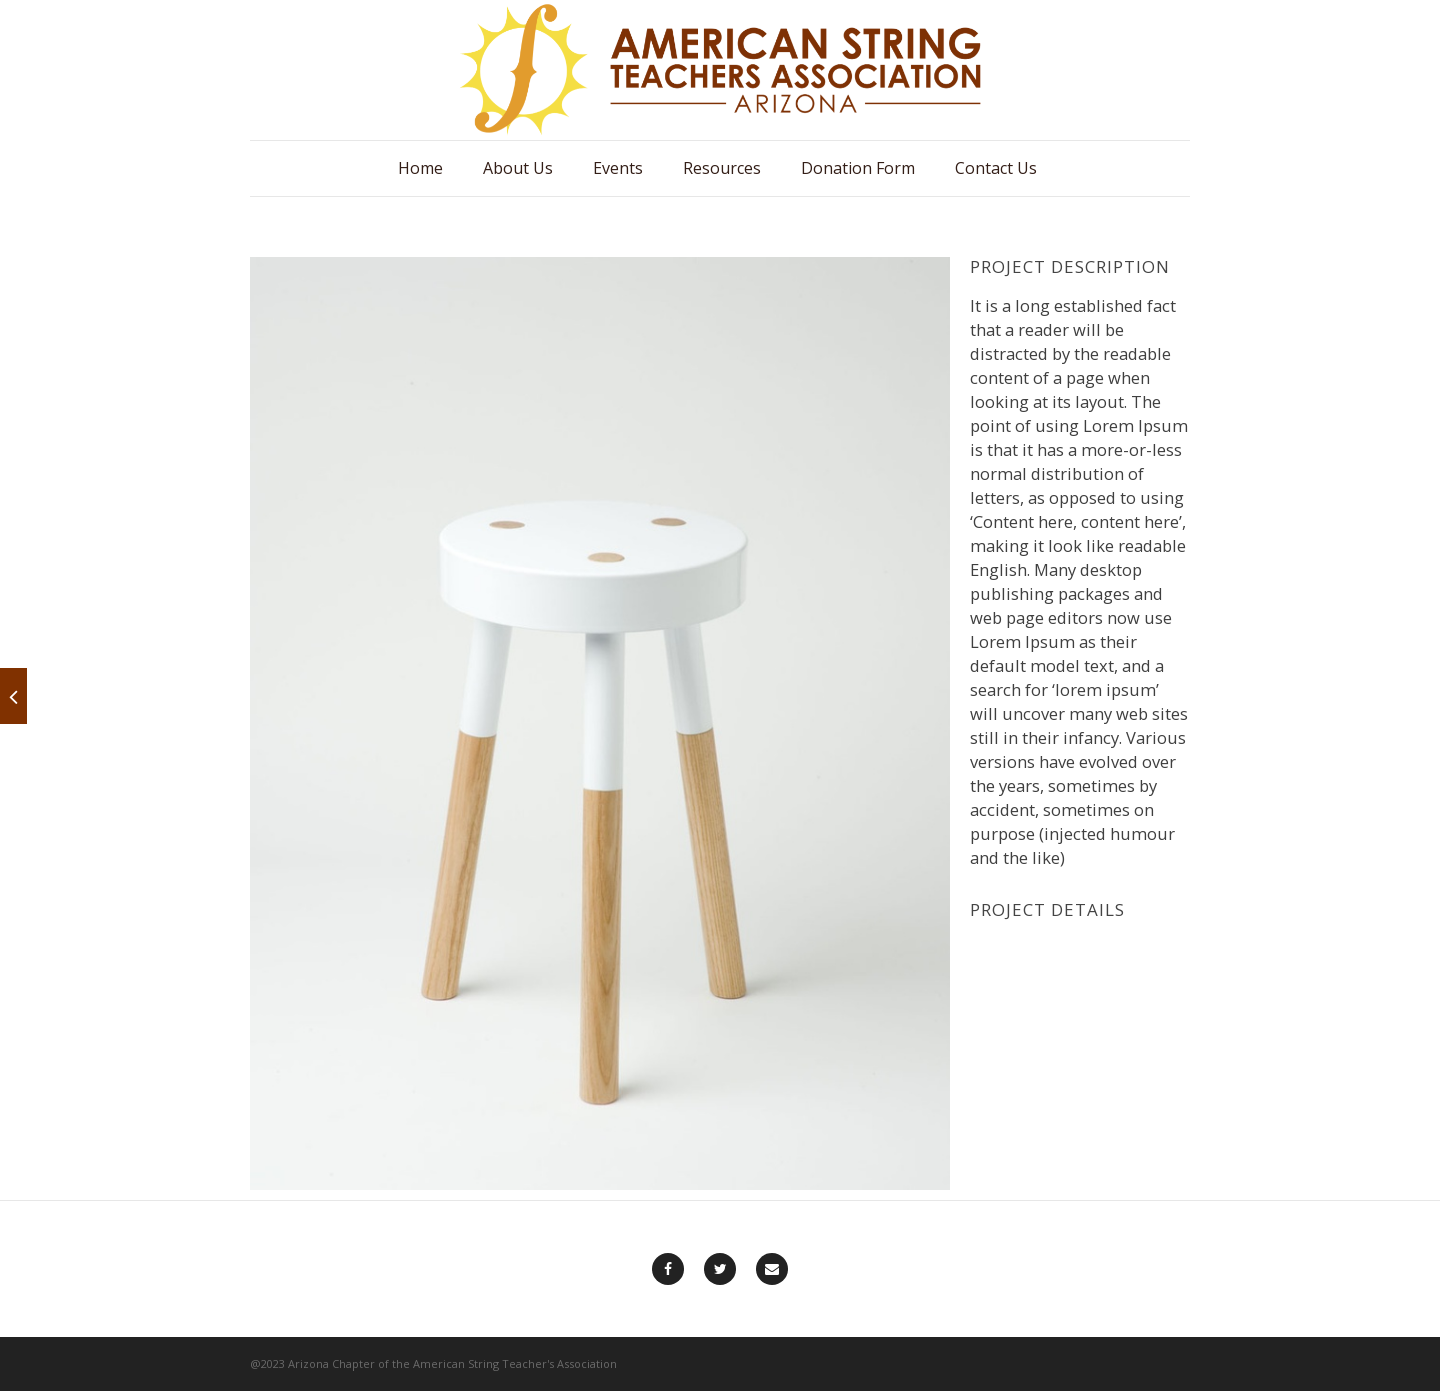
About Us (518, 168)
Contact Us (996, 168)
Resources (722, 168)
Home (420, 168)
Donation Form (858, 168)
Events (618, 168)
